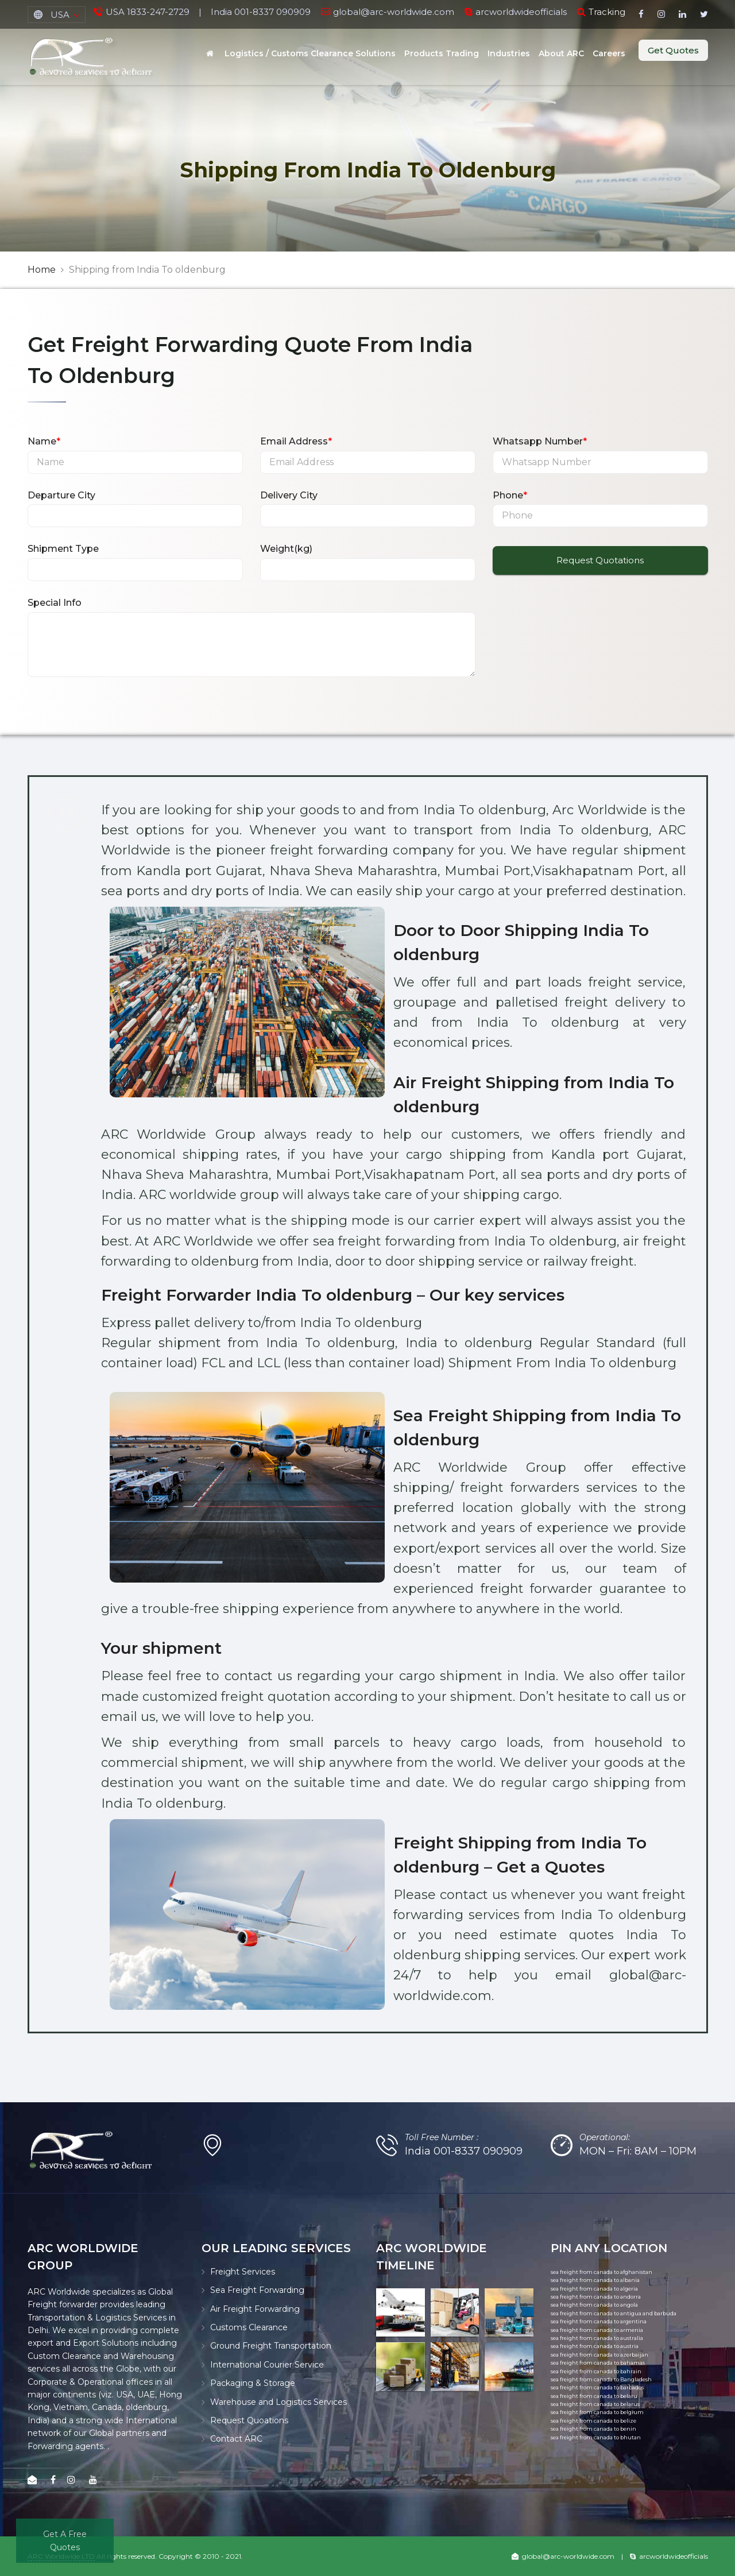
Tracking (607, 11)
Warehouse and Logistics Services (278, 2402)
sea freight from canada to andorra (596, 2296)
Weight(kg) (286, 548)
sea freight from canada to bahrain (596, 2371)
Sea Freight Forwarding (257, 2290)
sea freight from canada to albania (595, 2280)
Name (44, 441)
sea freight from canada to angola (594, 2305)
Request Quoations (249, 2420)
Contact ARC (236, 2439)
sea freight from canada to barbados (597, 2387)
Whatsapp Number (540, 441)
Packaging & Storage (252, 2383)
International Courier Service (267, 2365)
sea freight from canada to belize (593, 2421)
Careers (609, 53)
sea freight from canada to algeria (594, 2288)
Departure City (61, 495)
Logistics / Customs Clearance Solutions (310, 53)
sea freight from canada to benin (593, 2429)
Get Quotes (673, 50)
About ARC (561, 53)
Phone (510, 495)
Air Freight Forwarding (255, 2309)
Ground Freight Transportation (270, 2346)
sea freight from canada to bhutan (596, 2437)
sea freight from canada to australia (597, 2338)
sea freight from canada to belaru (594, 2396)
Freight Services (242, 2271)
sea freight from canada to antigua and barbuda (613, 2313)
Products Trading (441, 53)
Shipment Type (63, 548)
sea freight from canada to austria (595, 2346)
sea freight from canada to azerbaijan (599, 2354)
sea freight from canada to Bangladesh (601, 2379)
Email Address (296, 441)
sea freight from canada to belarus (595, 2404)
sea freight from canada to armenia (597, 2330)
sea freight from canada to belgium (597, 2412)
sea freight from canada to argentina (599, 2321)
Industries (509, 53)
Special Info (55, 602)
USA (60, 14)
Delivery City (289, 495)
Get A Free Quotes (65, 2540)
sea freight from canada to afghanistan (601, 2272)
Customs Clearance (249, 2327)
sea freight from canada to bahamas (598, 2363)
